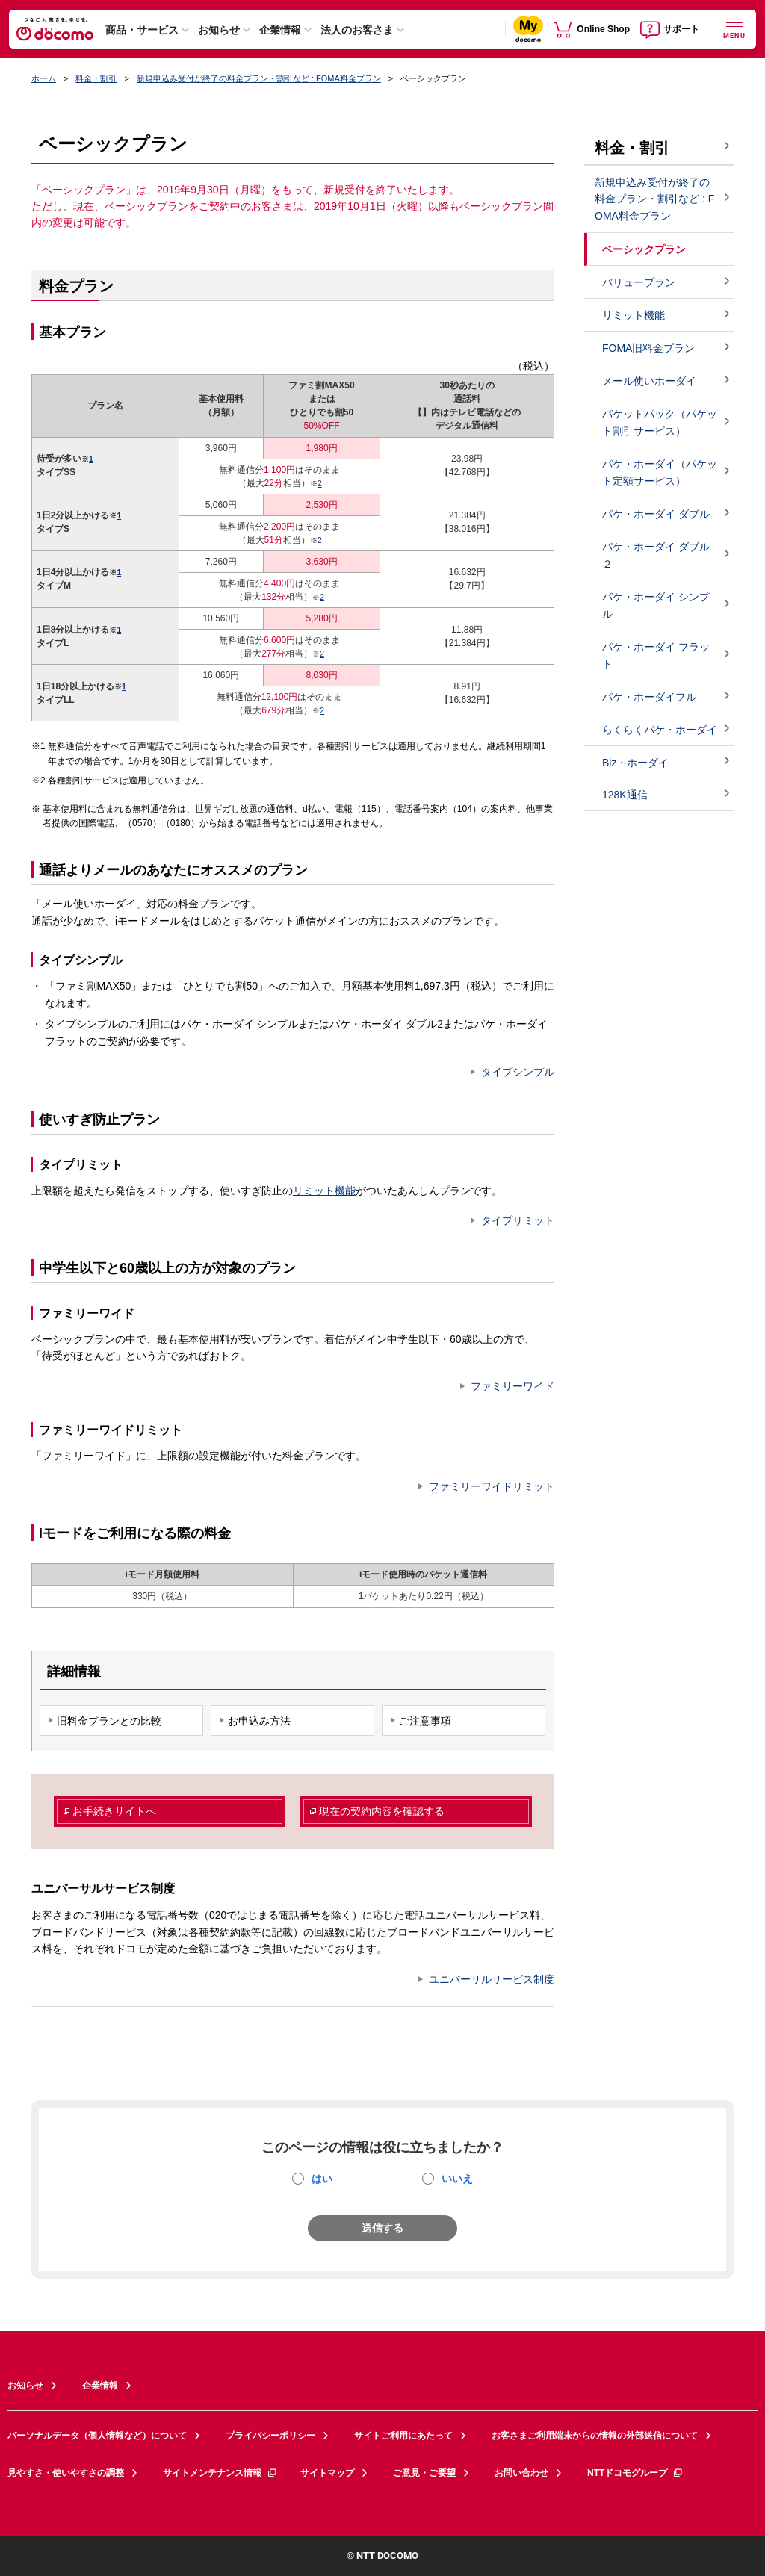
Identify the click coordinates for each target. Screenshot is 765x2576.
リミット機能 (324, 1191)
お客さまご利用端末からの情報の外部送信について (595, 2435)
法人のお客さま (357, 30)
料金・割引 (96, 78)
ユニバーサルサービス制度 (491, 1979)
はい (322, 2179)
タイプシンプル (517, 1072)
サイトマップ (327, 2473)
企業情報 (280, 30)
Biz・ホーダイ (635, 763)
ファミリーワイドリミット (491, 1486)
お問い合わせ (521, 2473)
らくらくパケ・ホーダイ (659, 730)
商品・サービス (142, 30)
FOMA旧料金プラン (648, 348)
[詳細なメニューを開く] (734, 28)
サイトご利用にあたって (403, 2435)
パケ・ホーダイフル (649, 697)
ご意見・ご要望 (424, 2473)
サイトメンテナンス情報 (220, 2473)
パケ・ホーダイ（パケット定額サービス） (659, 472)
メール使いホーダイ (649, 381)
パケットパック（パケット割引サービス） (659, 422)
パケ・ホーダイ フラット (656, 655)
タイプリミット (517, 1220)
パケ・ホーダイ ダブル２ (656, 555)
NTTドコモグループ (635, 2473)
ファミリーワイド (512, 1386)
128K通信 (625, 795)
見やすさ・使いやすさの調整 (65, 2473)
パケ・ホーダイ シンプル (656, 605)
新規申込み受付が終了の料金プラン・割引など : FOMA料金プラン (259, 78)
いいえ (457, 2179)
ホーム (43, 78)
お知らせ (219, 30)
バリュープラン (638, 282)
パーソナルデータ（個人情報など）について (97, 2435)
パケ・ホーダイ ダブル (656, 514)
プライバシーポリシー (270, 2435)
